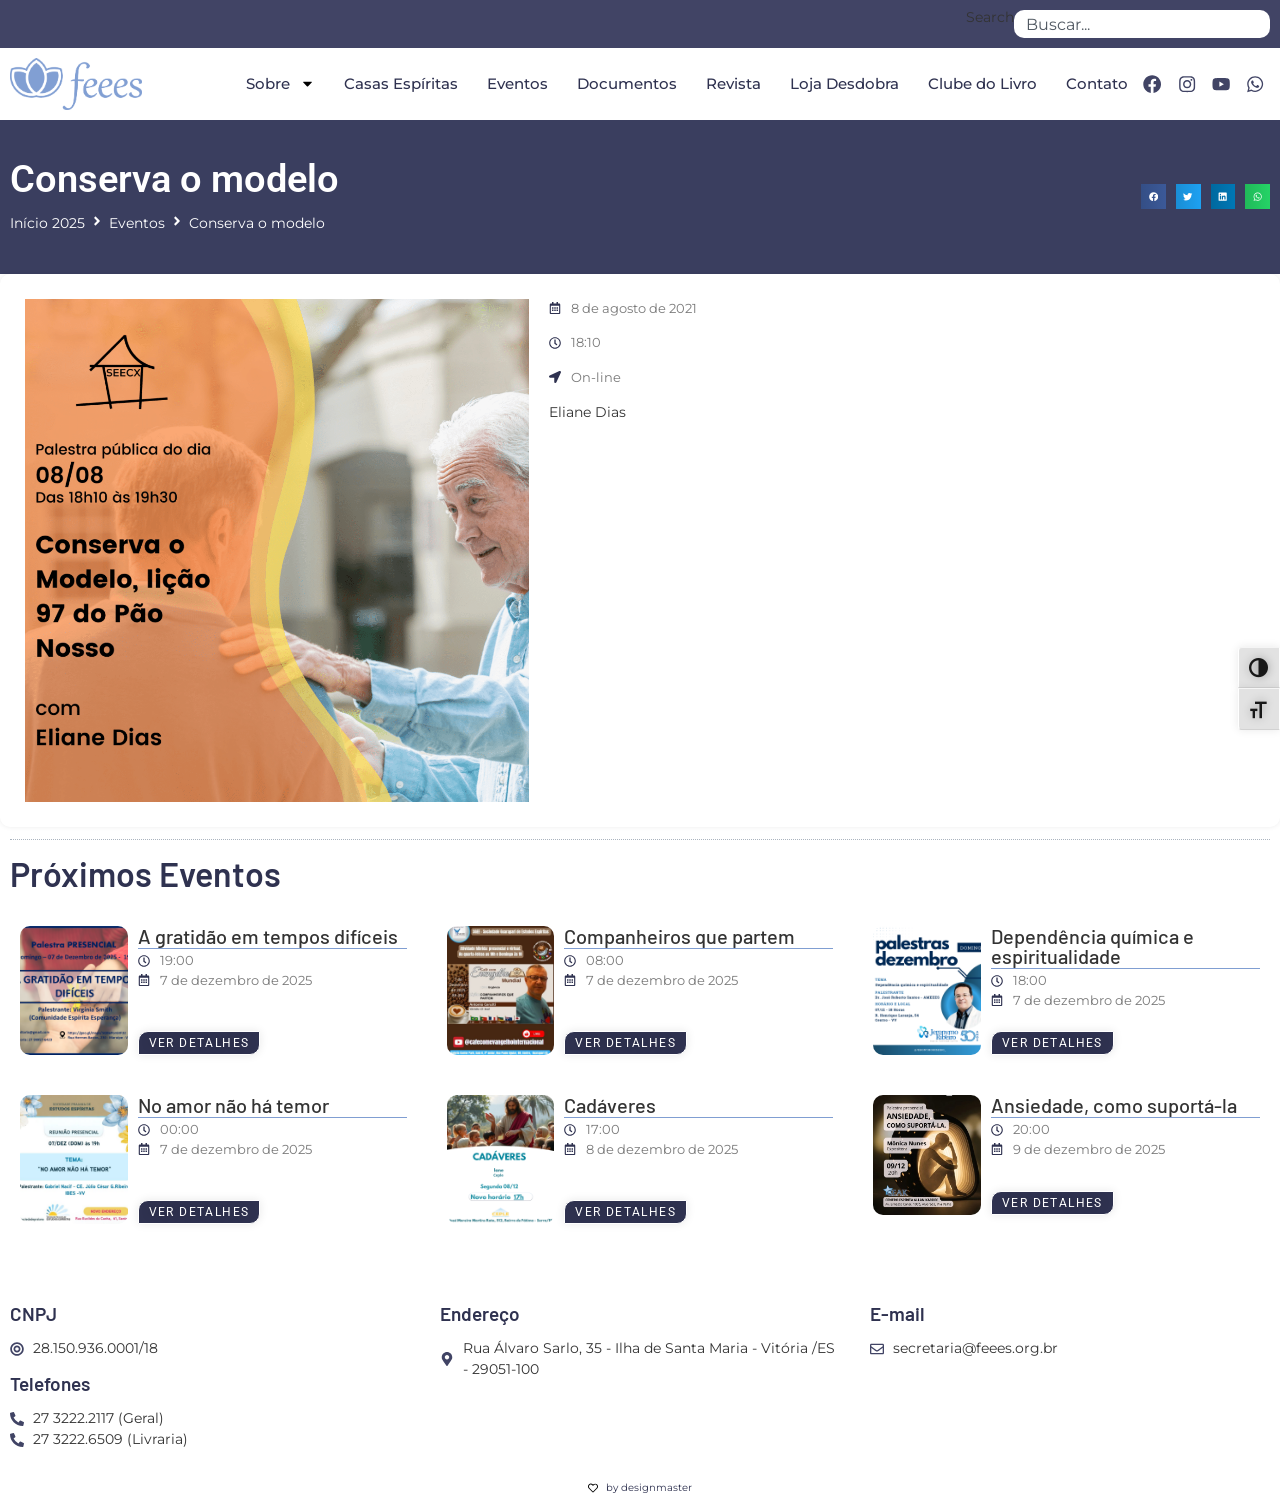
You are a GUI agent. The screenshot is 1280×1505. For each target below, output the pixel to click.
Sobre (275, 83)
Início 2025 (47, 223)
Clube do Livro (977, 83)
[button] (1153, 196)
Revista (728, 83)
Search (990, 18)
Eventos (512, 83)
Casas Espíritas (396, 83)
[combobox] (1142, 24)
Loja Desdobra (839, 83)
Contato (1092, 83)
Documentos (622, 83)
